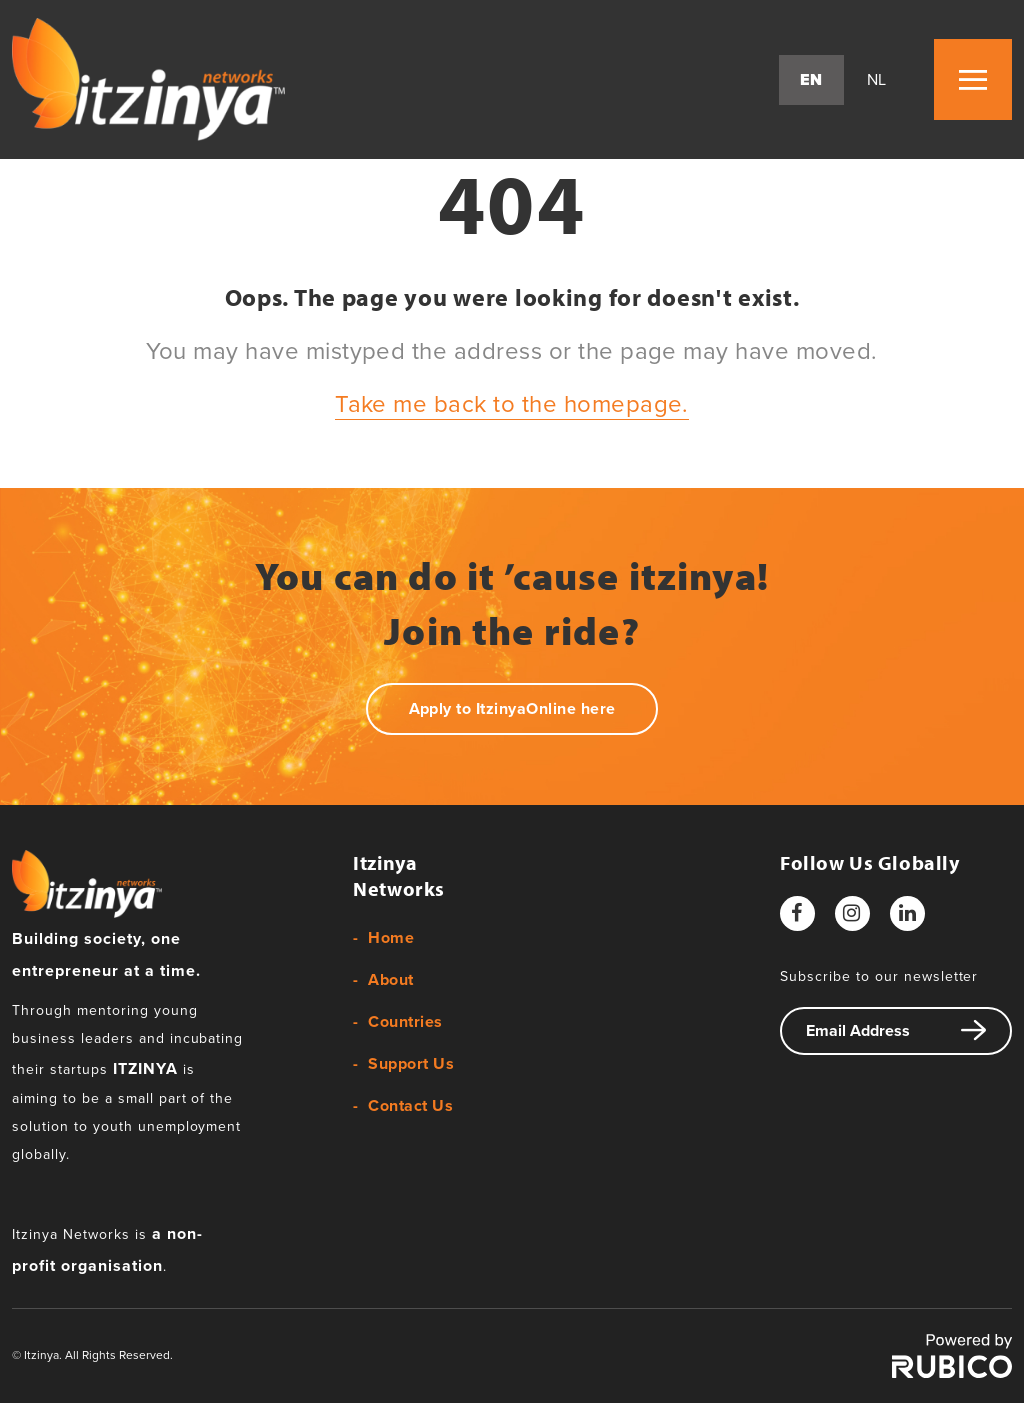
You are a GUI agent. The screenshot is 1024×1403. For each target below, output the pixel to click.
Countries (405, 1022)
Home (391, 938)
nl (877, 80)
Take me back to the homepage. (512, 404)
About (390, 980)
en (811, 80)
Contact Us (410, 1106)
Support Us (411, 1064)
